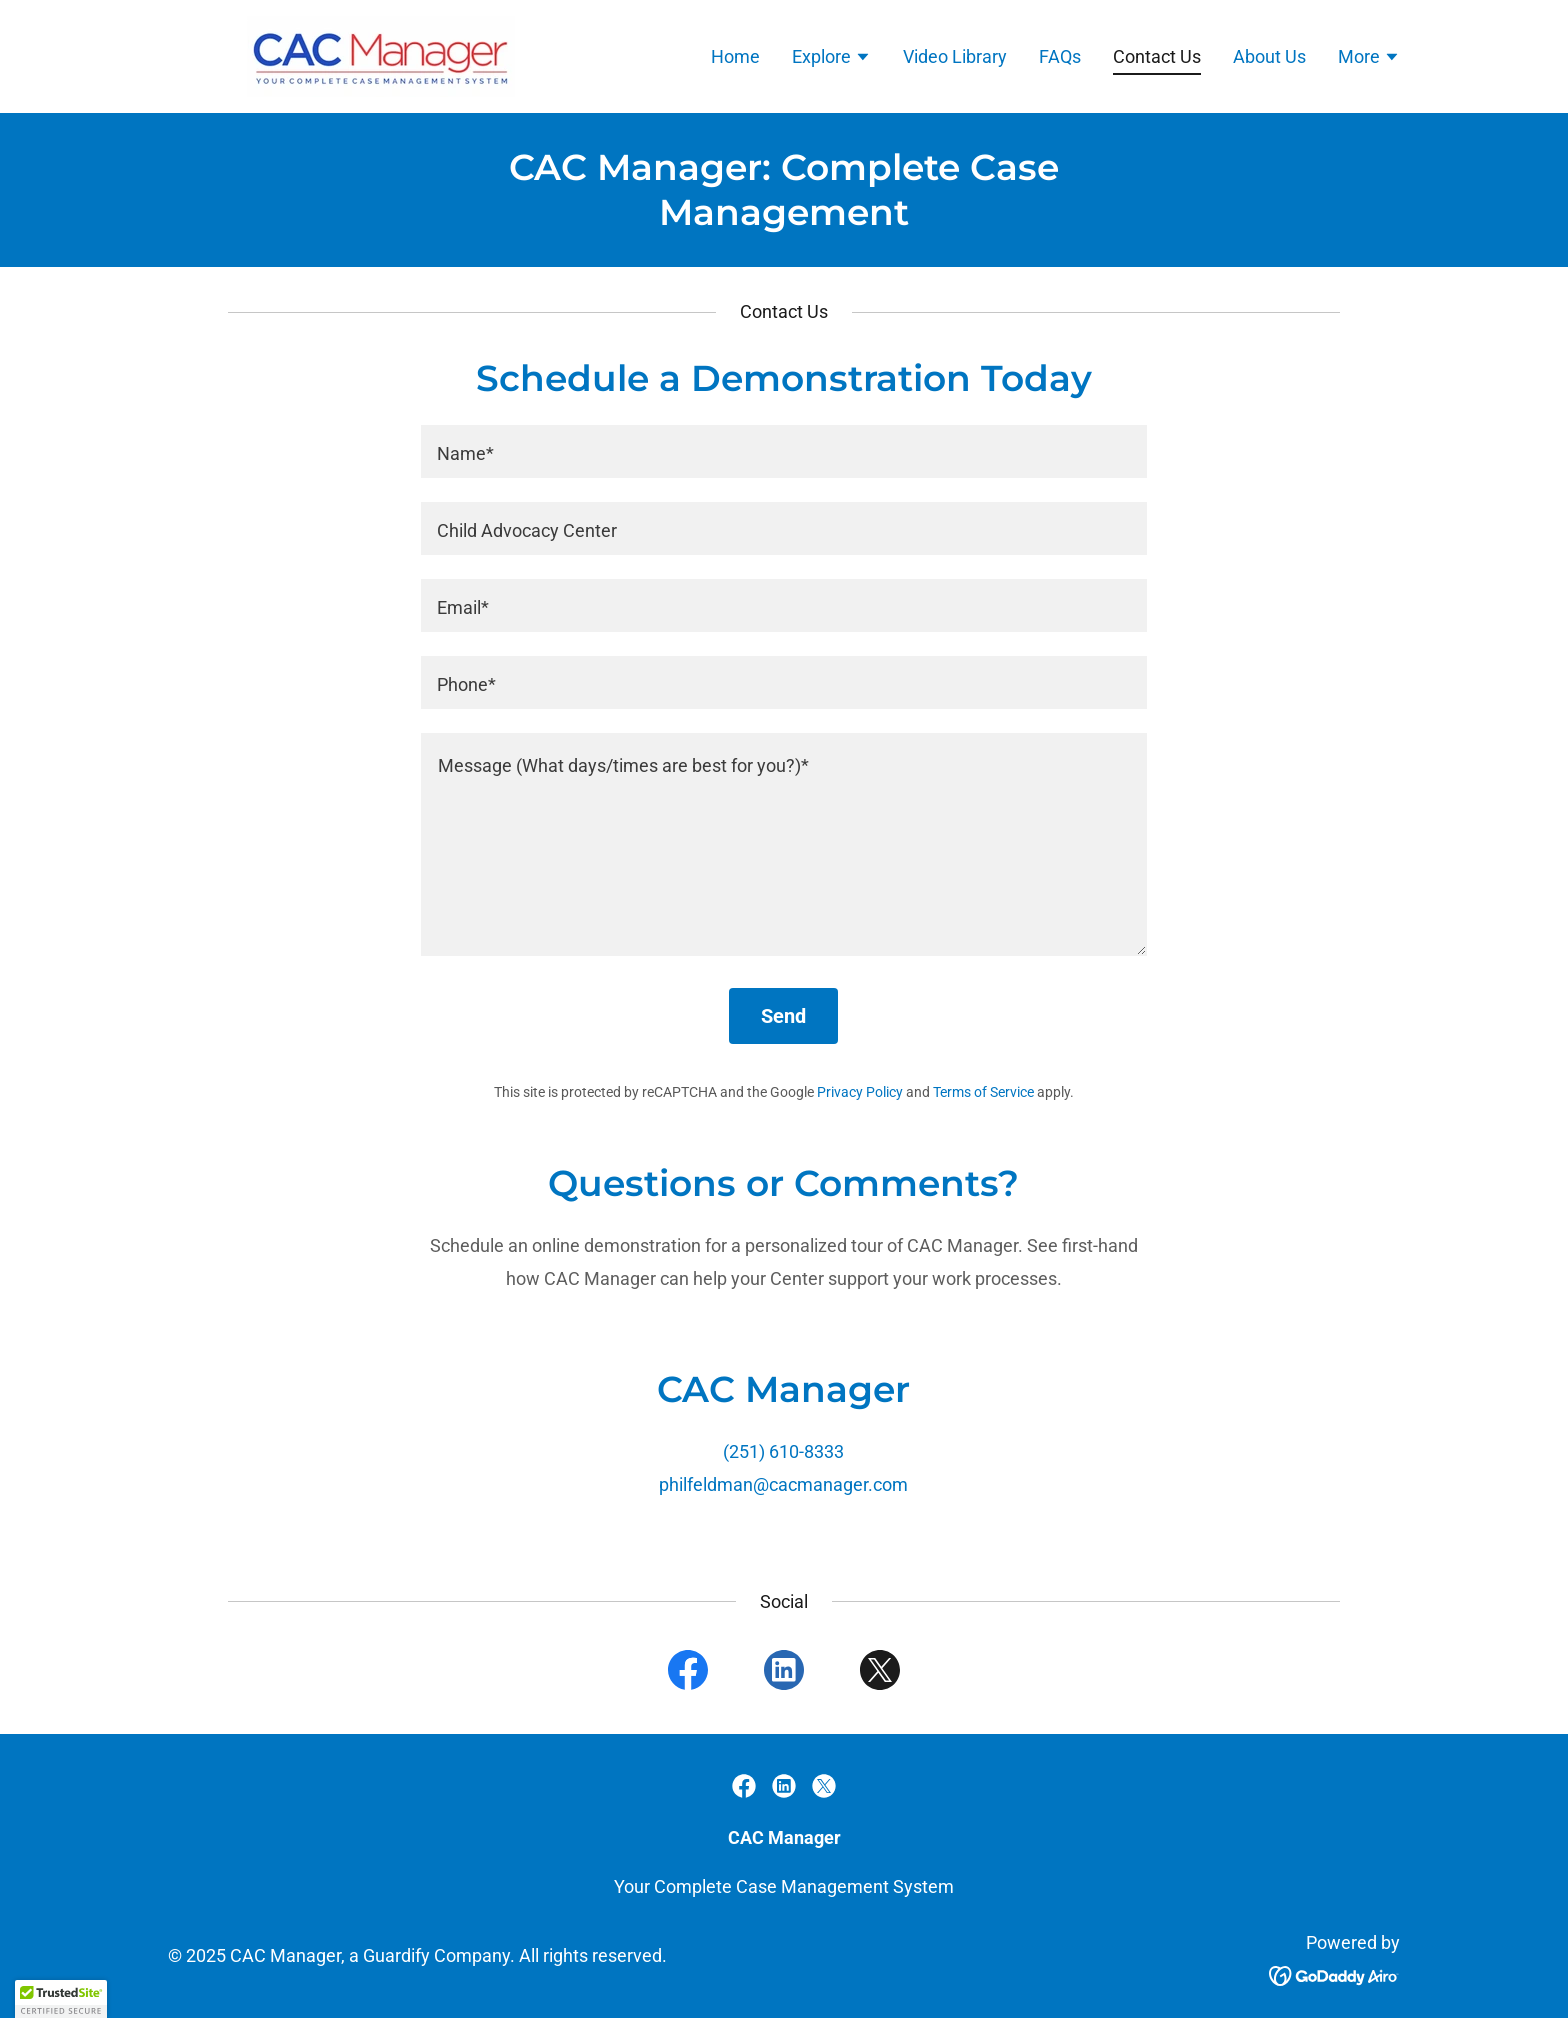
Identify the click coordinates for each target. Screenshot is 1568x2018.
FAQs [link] (1060, 56)
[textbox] (783, 451)
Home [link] (735, 56)
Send (783, 1016)
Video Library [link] (955, 56)
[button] (831, 59)
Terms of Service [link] (983, 1092)
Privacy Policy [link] (860, 1092)
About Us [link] (1269, 56)
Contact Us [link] (1157, 56)
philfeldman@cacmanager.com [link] (783, 1484)
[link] (341, 54)
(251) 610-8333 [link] (783, 1451)
